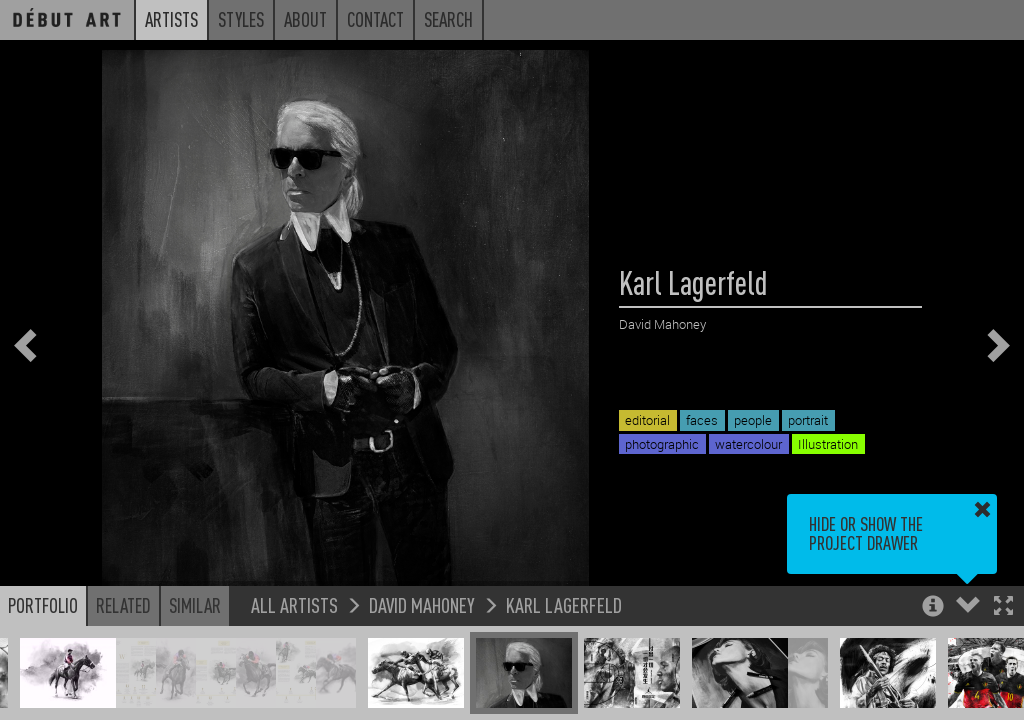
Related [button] (123, 605)
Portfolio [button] (43, 605)
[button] (1003, 607)
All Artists (294, 604)
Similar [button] (195, 605)
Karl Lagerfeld (564, 604)
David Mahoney (422, 604)
